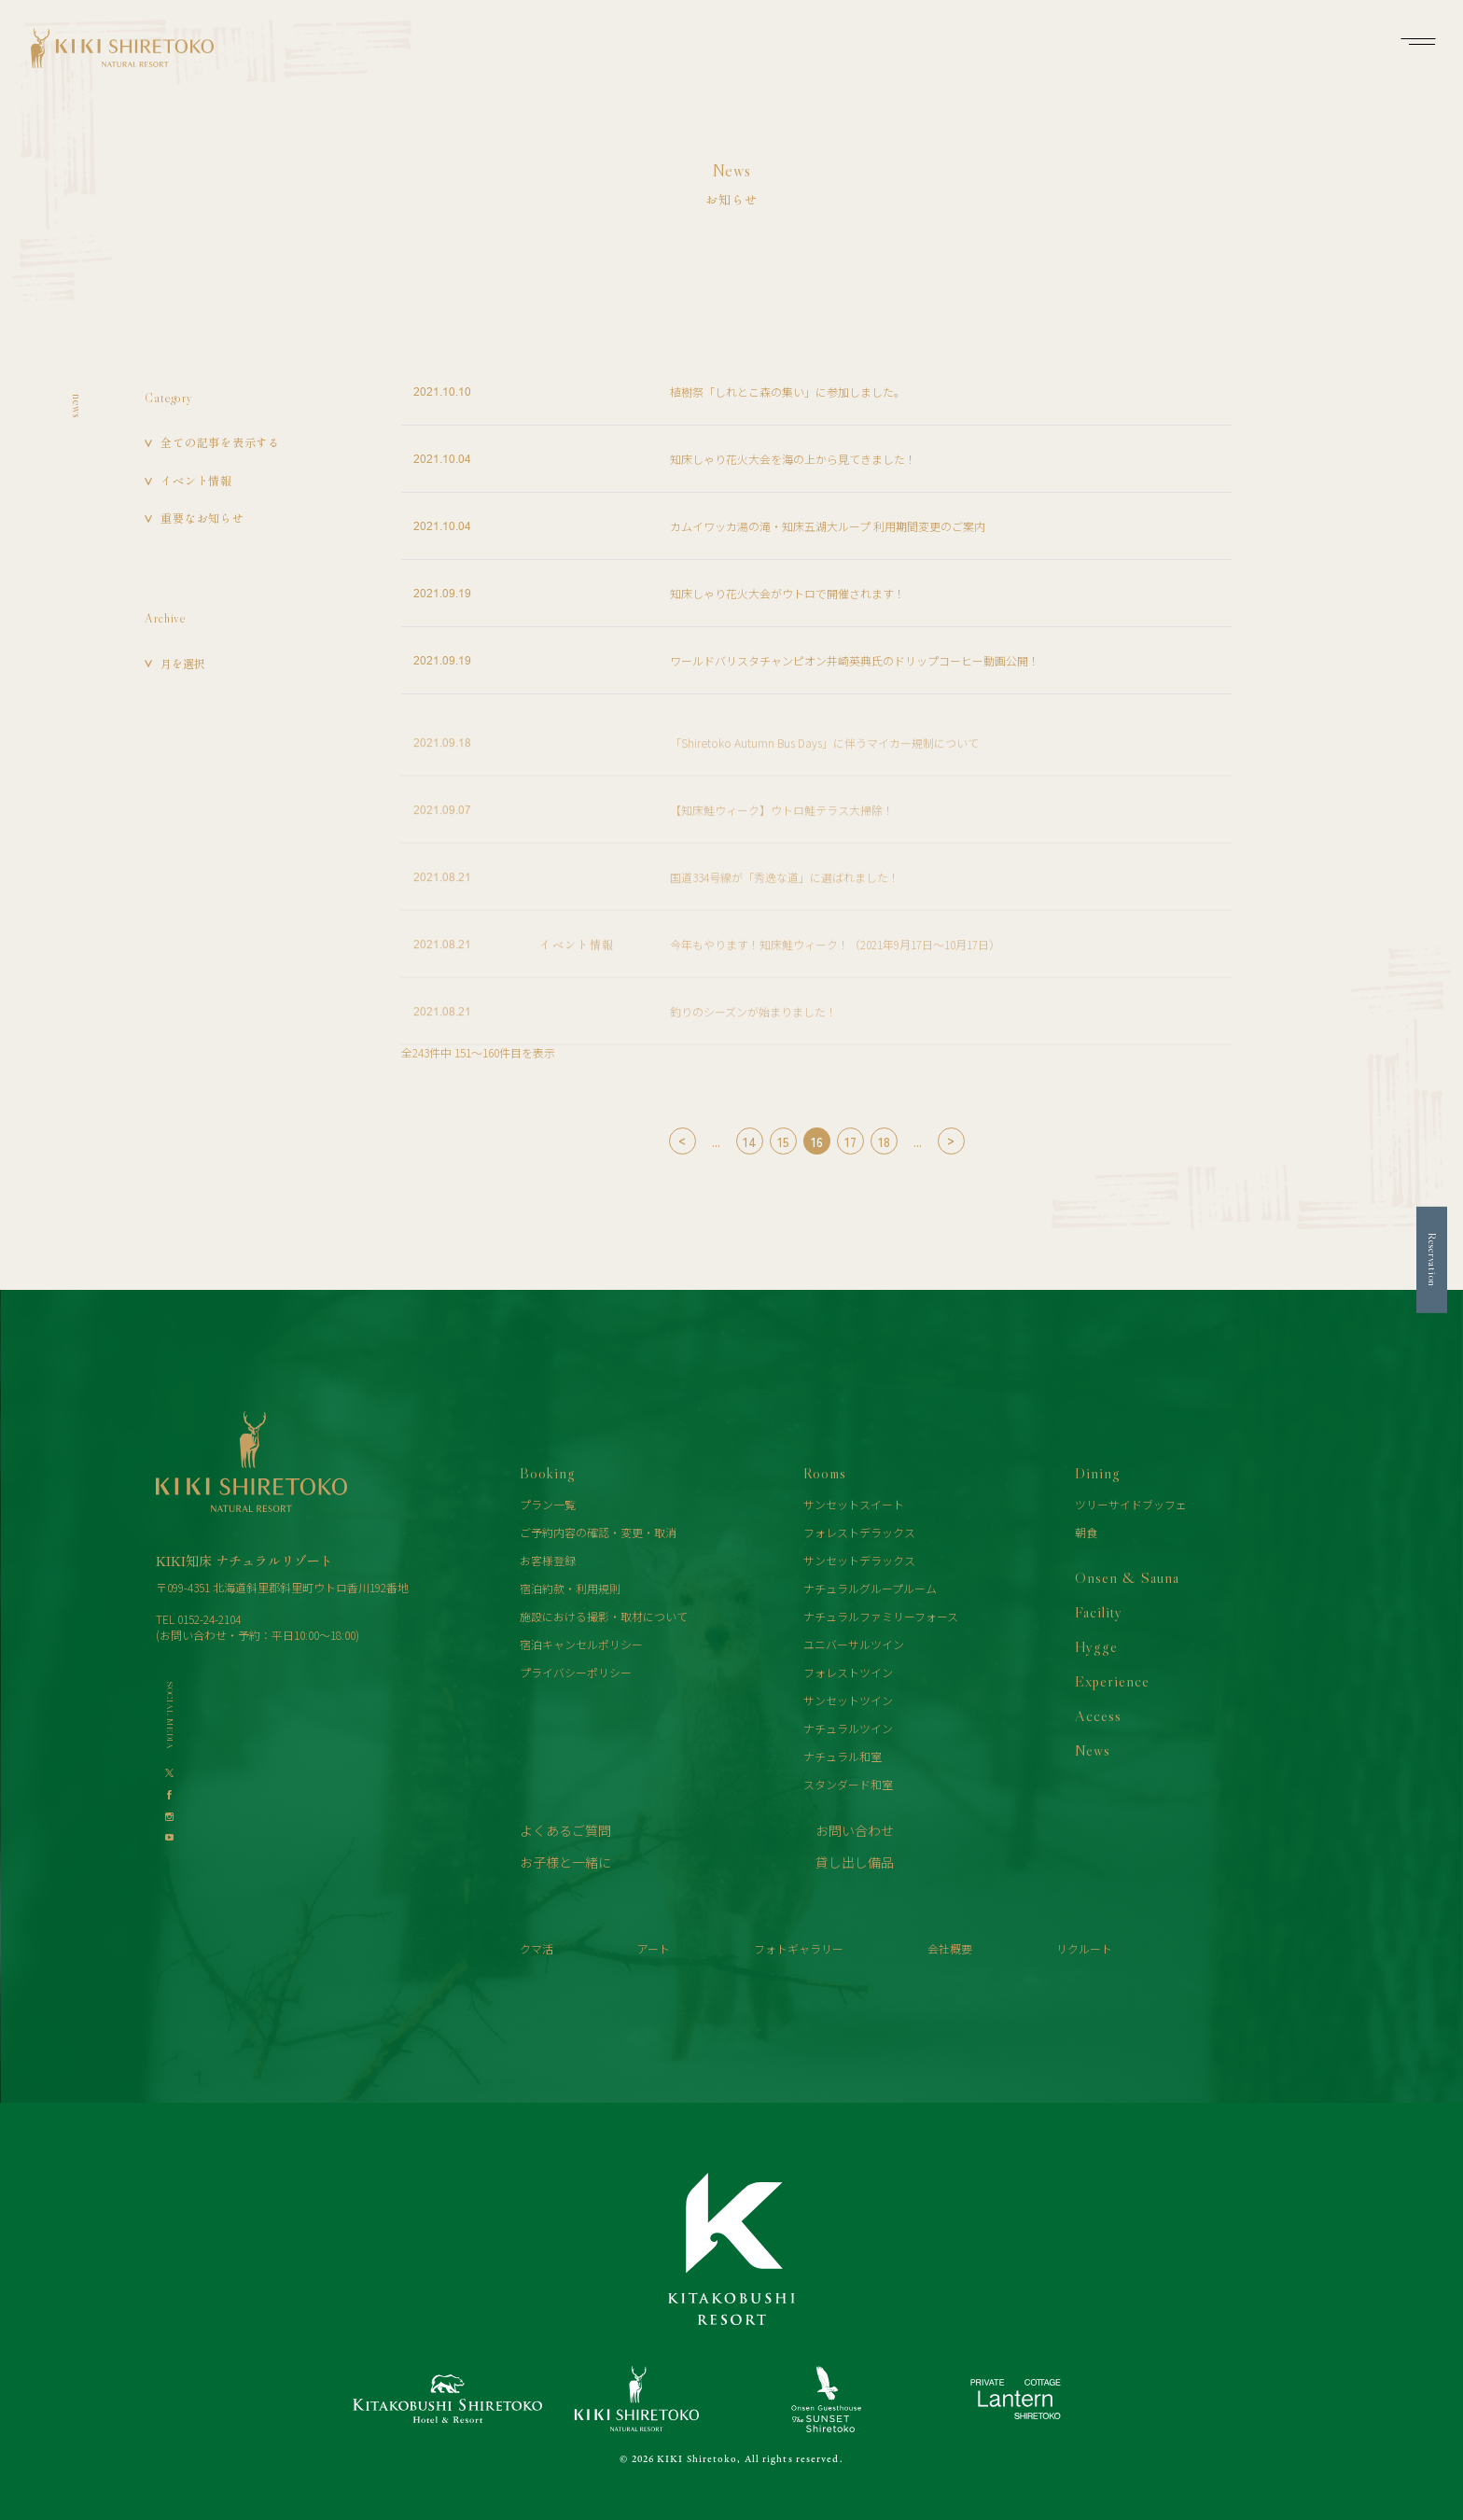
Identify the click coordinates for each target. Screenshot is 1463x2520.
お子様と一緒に (565, 1862)
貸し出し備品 (854, 1862)
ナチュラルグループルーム (870, 1588)
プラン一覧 (548, 1504)
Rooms (824, 1472)
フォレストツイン (848, 1672)
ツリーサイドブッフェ (1131, 1504)
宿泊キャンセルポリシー (581, 1644)
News (1092, 1750)
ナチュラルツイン (848, 1728)
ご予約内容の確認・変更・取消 (598, 1532)
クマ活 (536, 1948)
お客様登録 (548, 1560)
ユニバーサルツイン (853, 1644)
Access (1098, 1715)
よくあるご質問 (565, 1830)
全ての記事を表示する (220, 442)
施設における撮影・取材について (604, 1616)
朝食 (1086, 1532)
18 (884, 1141)
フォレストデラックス (859, 1532)
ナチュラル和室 (842, 1756)
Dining (1098, 1472)
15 (783, 1141)
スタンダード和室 (848, 1784)
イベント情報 (196, 480)
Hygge (1096, 1646)
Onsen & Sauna (1127, 1577)
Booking (548, 1472)
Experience (1112, 1681)
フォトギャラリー (798, 1948)
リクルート (1084, 1948)
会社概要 (949, 1948)
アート (653, 1948)
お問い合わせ (854, 1830)
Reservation (1433, 1260)
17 (850, 1141)
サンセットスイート (853, 1504)
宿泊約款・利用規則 (570, 1588)
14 (750, 1141)
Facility (1098, 1612)
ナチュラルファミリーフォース (880, 1616)
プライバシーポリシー (576, 1672)
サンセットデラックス (859, 1560)
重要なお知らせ (202, 517)
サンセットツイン (848, 1700)
